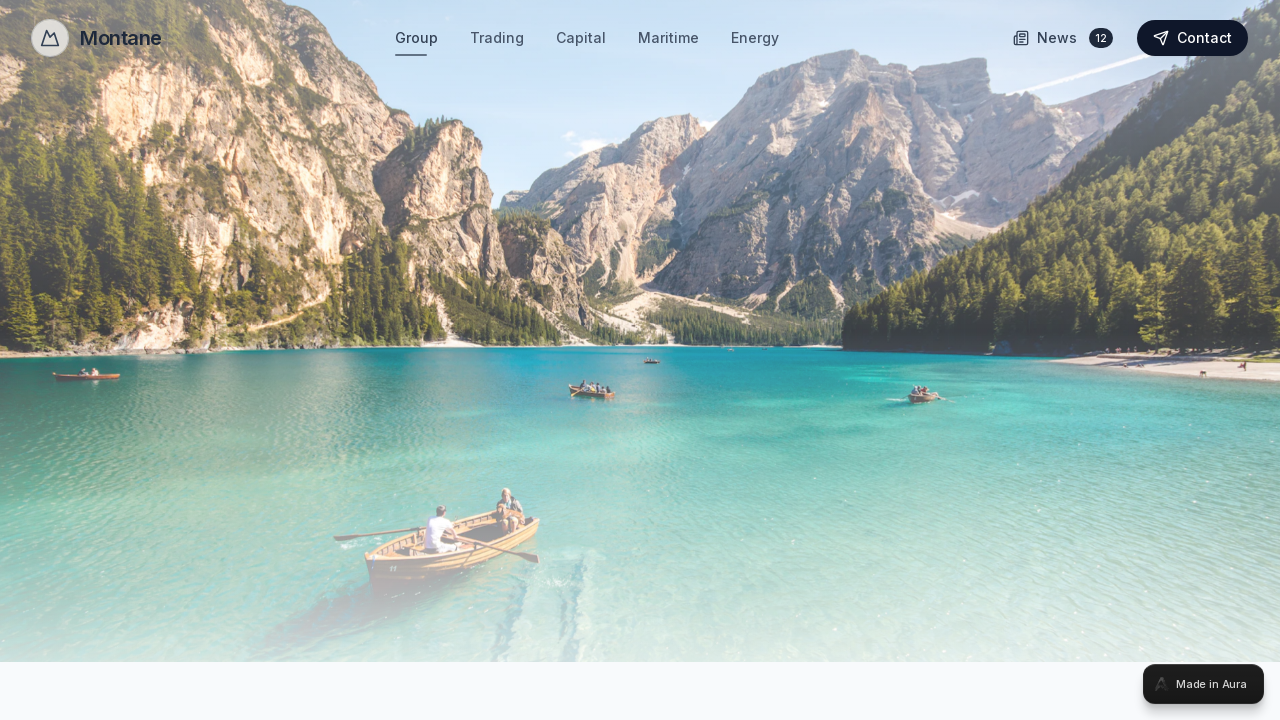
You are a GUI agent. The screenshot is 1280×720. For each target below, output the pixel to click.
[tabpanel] (640, 360)
